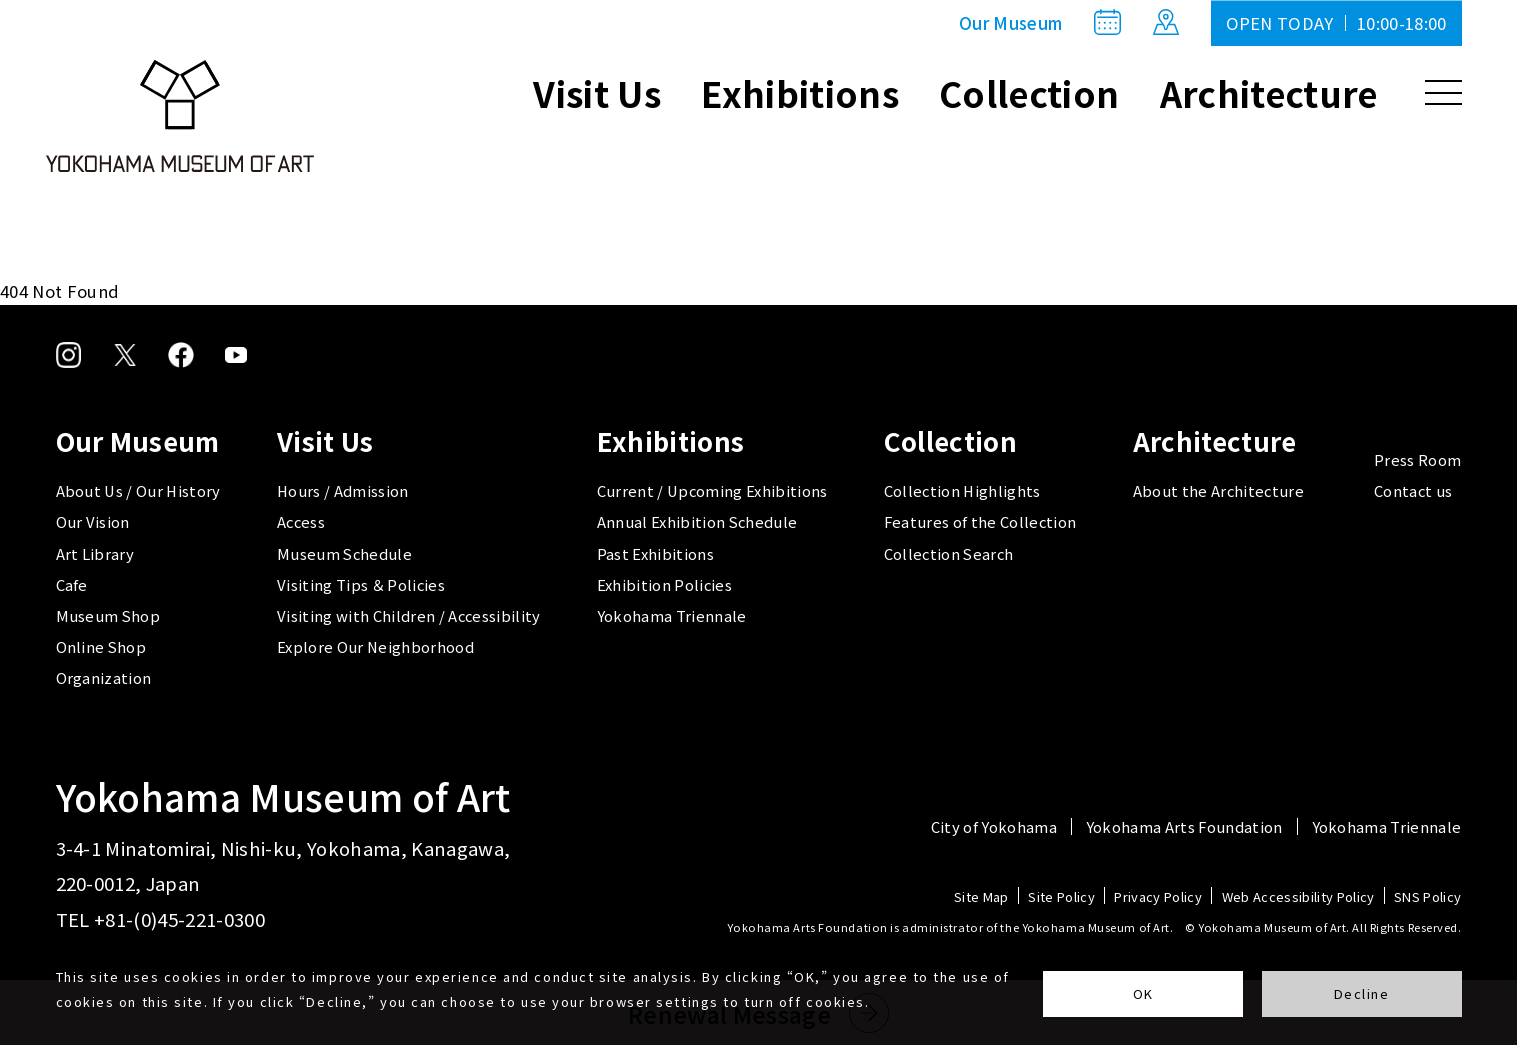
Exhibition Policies (664, 584)
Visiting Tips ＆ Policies (361, 584)
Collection (1029, 92)
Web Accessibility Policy (1298, 897)
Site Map (981, 897)
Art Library (95, 553)
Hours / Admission (343, 490)
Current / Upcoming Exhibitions (712, 490)
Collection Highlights (962, 490)
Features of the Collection (980, 521)
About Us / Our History (138, 490)
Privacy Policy (1158, 897)
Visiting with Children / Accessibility (409, 615)
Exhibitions (800, 92)
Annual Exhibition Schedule (697, 521)
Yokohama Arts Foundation (1184, 827)
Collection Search (949, 553)
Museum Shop (108, 615)
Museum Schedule (344, 553)
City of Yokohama (994, 827)
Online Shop (101, 646)
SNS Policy (1427, 897)
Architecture (1269, 92)
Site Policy (1061, 897)
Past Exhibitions (655, 553)
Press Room (1417, 459)
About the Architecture (1218, 490)
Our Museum (1010, 23)
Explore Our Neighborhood (375, 646)
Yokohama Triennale (672, 615)
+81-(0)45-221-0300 (179, 919)
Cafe (72, 584)
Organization (104, 677)
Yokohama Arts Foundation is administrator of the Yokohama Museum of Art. (950, 927)
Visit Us (597, 92)
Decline (1362, 993)
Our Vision (93, 521)
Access (301, 521)
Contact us (1413, 490)
